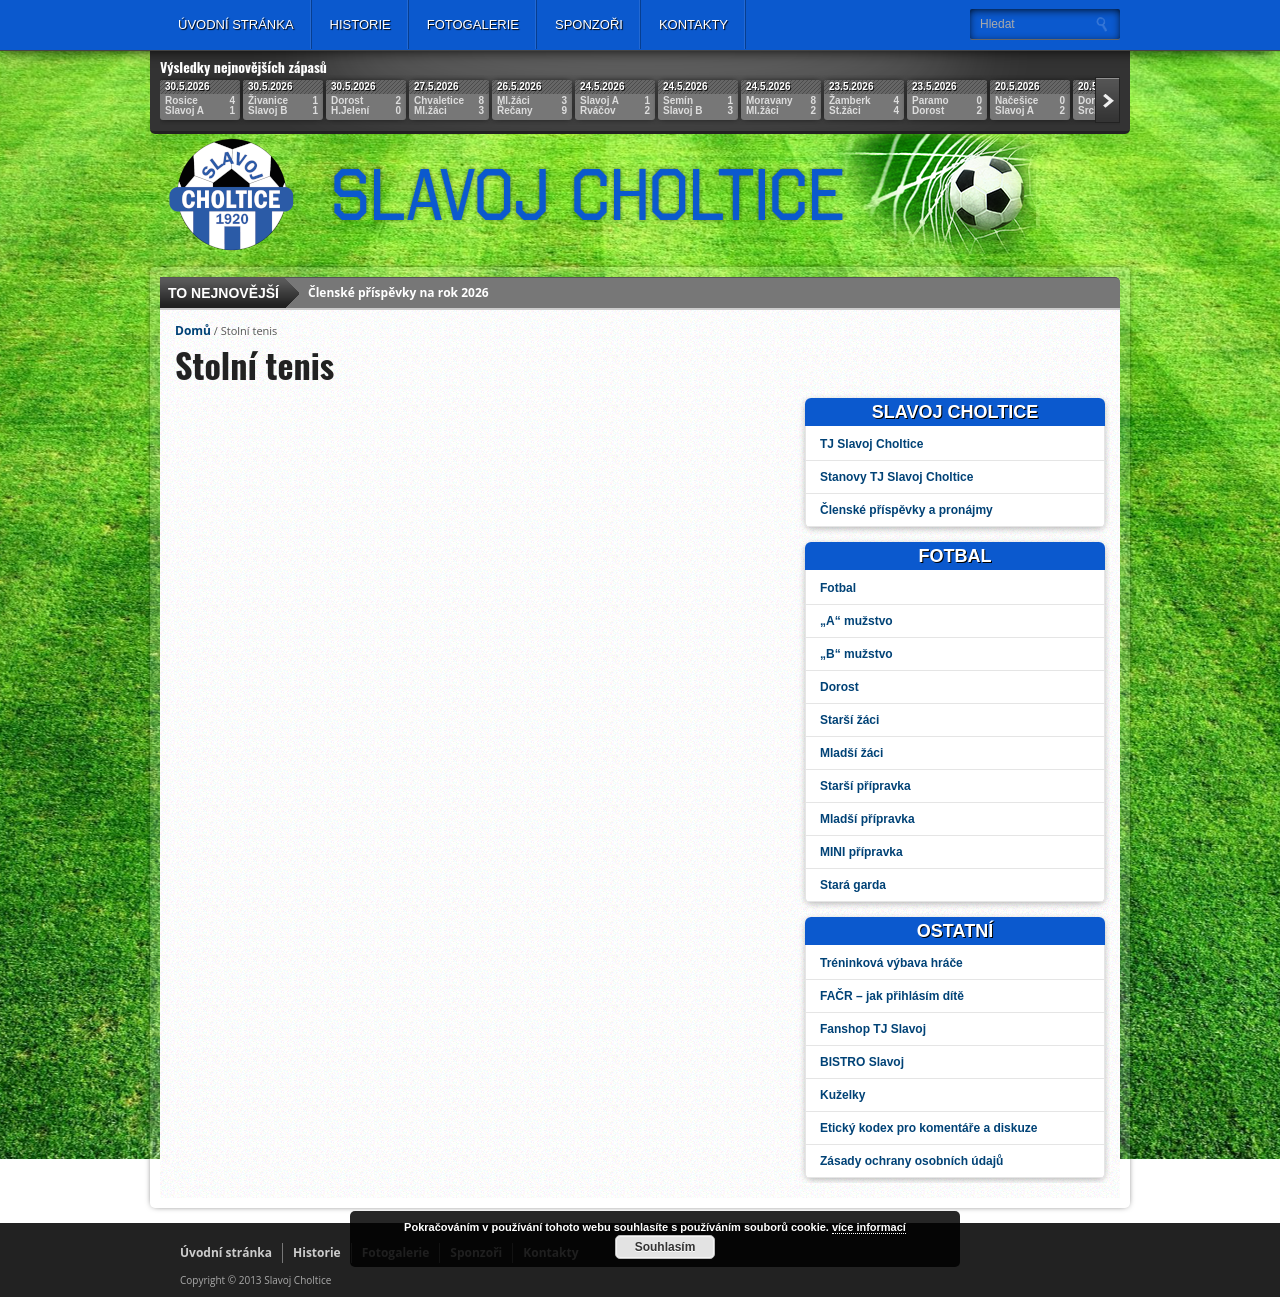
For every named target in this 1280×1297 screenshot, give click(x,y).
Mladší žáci (851, 753)
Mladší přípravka (867, 819)
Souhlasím (665, 1247)
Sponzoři (589, 24)
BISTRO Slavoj (862, 1062)
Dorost (839, 687)
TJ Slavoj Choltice (871, 444)
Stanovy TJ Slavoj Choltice (896, 477)
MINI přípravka (861, 852)
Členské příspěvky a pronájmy (906, 510)
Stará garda (853, 885)
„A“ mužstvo (856, 621)
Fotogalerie (473, 24)
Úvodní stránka (236, 24)
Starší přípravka (865, 786)
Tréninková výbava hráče (891, 963)
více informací (869, 1227)
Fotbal (838, 588)
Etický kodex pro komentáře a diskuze (928, 1128)
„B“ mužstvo (856, 654)
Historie (360, 24)
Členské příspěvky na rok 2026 (398, 294)
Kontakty (693, 24)
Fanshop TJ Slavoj (873, 1029)
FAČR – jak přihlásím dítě (892, 996)
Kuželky (842, 1095)
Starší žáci (849, 720)
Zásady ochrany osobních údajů (911, 1161)
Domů (193, 330)
